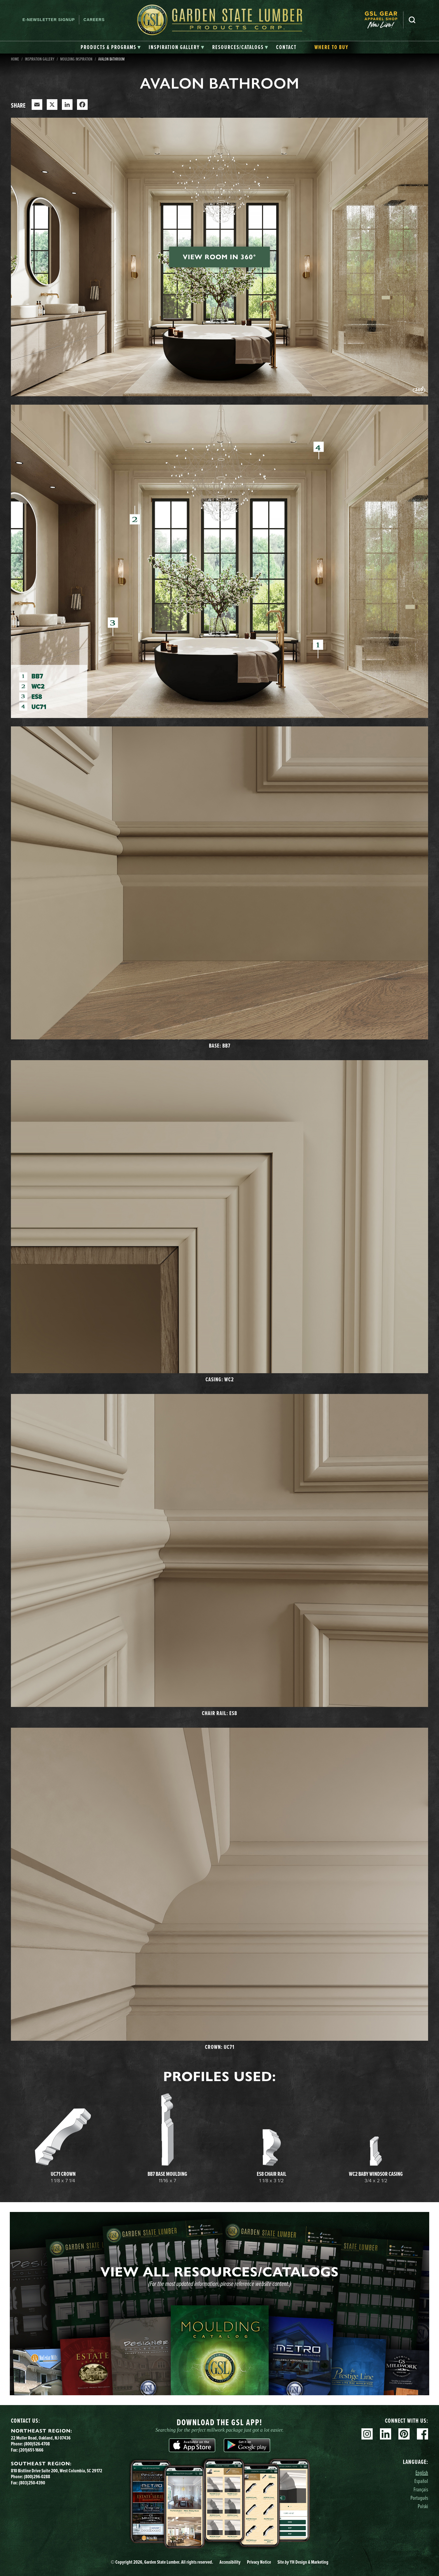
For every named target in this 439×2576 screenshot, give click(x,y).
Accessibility (230, 2562)
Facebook (422, 2434)
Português (419, 2497)
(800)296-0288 (37, 2476)
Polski (423, 2506)
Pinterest (404, 2434)
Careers (93, 19)
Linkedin (385, 2434)
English (421, 2472)
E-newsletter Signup (48, 19)
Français (421, 2489)
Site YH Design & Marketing (302, 2562)
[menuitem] (383, 19)
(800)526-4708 (37, 2443)
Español (421, 2481)
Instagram (367, 2434)
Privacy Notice (259, 2562)
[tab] (111, 47)
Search (412, 19)
